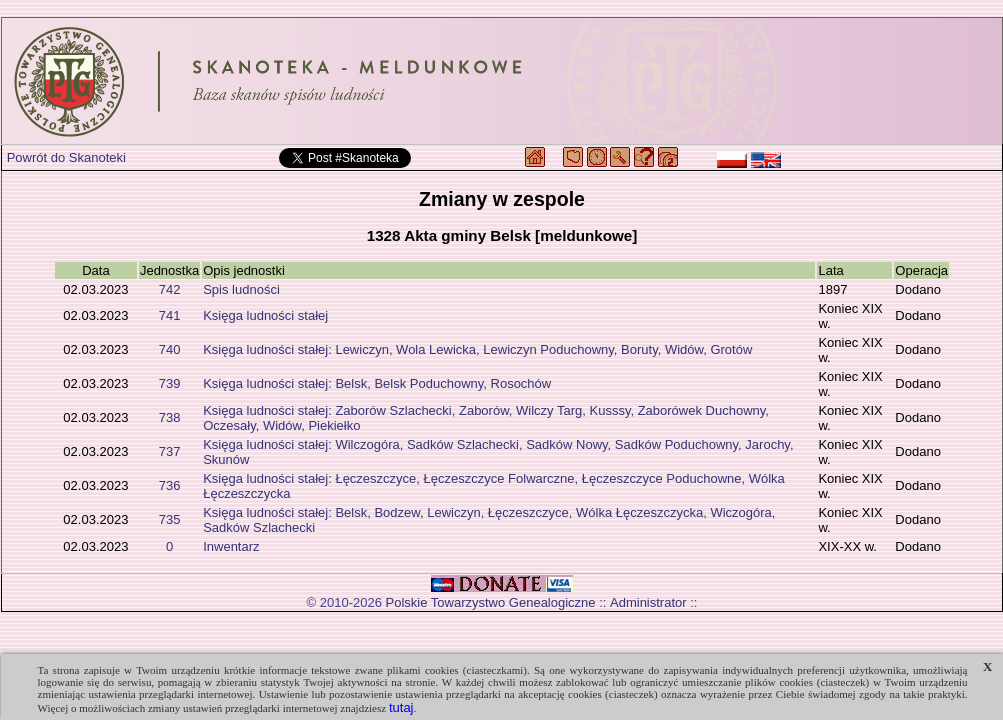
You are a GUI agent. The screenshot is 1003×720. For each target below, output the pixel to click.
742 (170, 289)
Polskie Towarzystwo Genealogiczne (491, 602)
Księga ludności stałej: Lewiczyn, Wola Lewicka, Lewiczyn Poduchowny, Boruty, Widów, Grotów (477, 349)
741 (170, 315)
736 (170, 485)
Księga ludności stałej (265, 315)
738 (170, 417)
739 (170, 383)
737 (170, 451)
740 (170, 349)
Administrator (648, 602)
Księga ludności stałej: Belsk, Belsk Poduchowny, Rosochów (377, 383)
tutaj (401, 707)
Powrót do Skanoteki (66, 157)
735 (170, 519)
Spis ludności (241, 289)
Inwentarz (231, 546)
